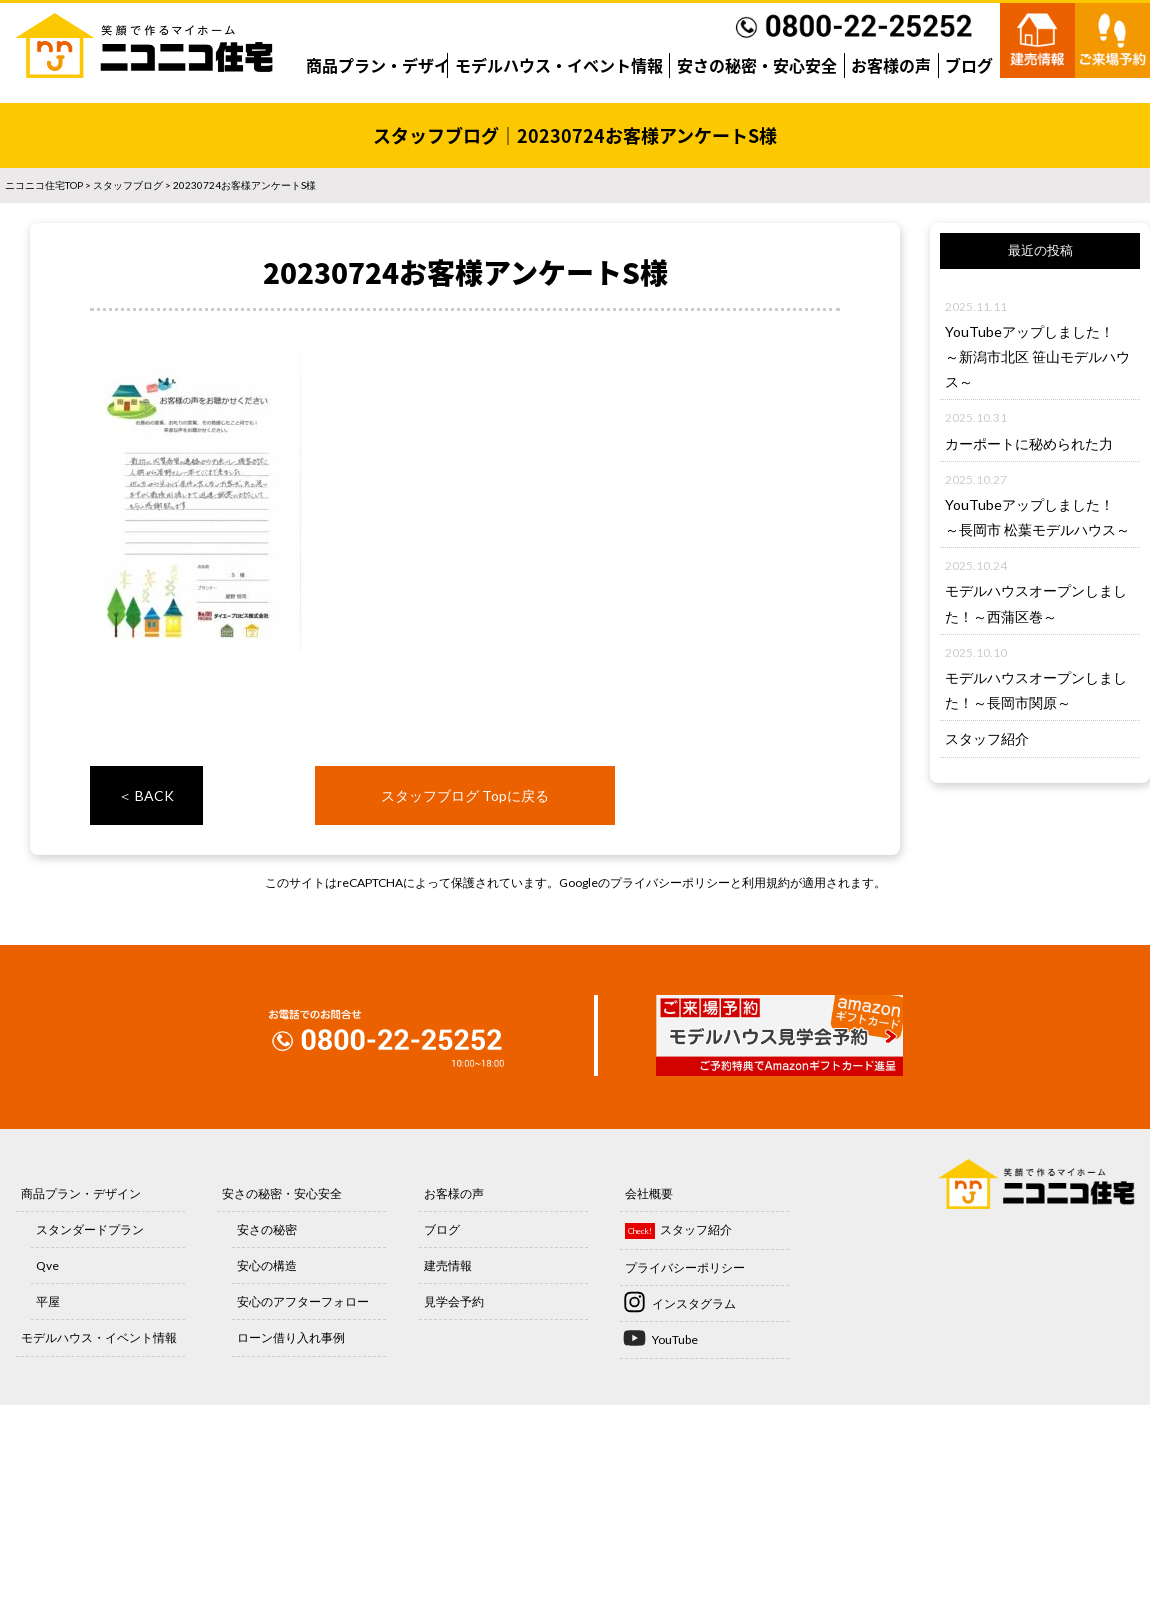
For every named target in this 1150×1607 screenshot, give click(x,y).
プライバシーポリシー (670, 882)
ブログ (969, 65)
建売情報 (448, 1265)
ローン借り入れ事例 (291, 1337)
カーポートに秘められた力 (1029, 443)
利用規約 (766, 882)
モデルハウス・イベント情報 (559, 65)
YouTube (675, 1339)
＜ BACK (146, 795)
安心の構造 (267, 1265)
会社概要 (649, 1193)
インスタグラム (694, 1303)
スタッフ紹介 (987, 738)
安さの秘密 (267, 1229)
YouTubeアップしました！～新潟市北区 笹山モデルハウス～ (1037, 356)
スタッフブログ (128, 185)
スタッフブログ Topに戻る (465, 795)
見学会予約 (454, 1301)
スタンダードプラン (90, 1229)
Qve (47, 1265)
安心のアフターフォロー (303, 1301)
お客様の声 (891, 65)
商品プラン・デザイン (386, 65)
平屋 (48, 1301)
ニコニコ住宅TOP (44, 185)
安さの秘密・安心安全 (757, 65)
